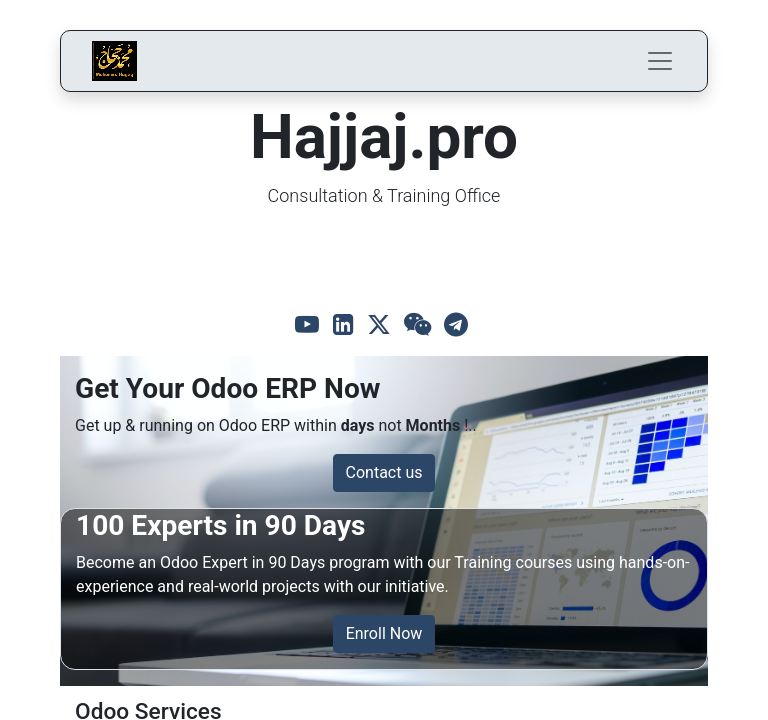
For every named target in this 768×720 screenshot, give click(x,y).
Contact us (384, 472)
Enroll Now (384, 633)
